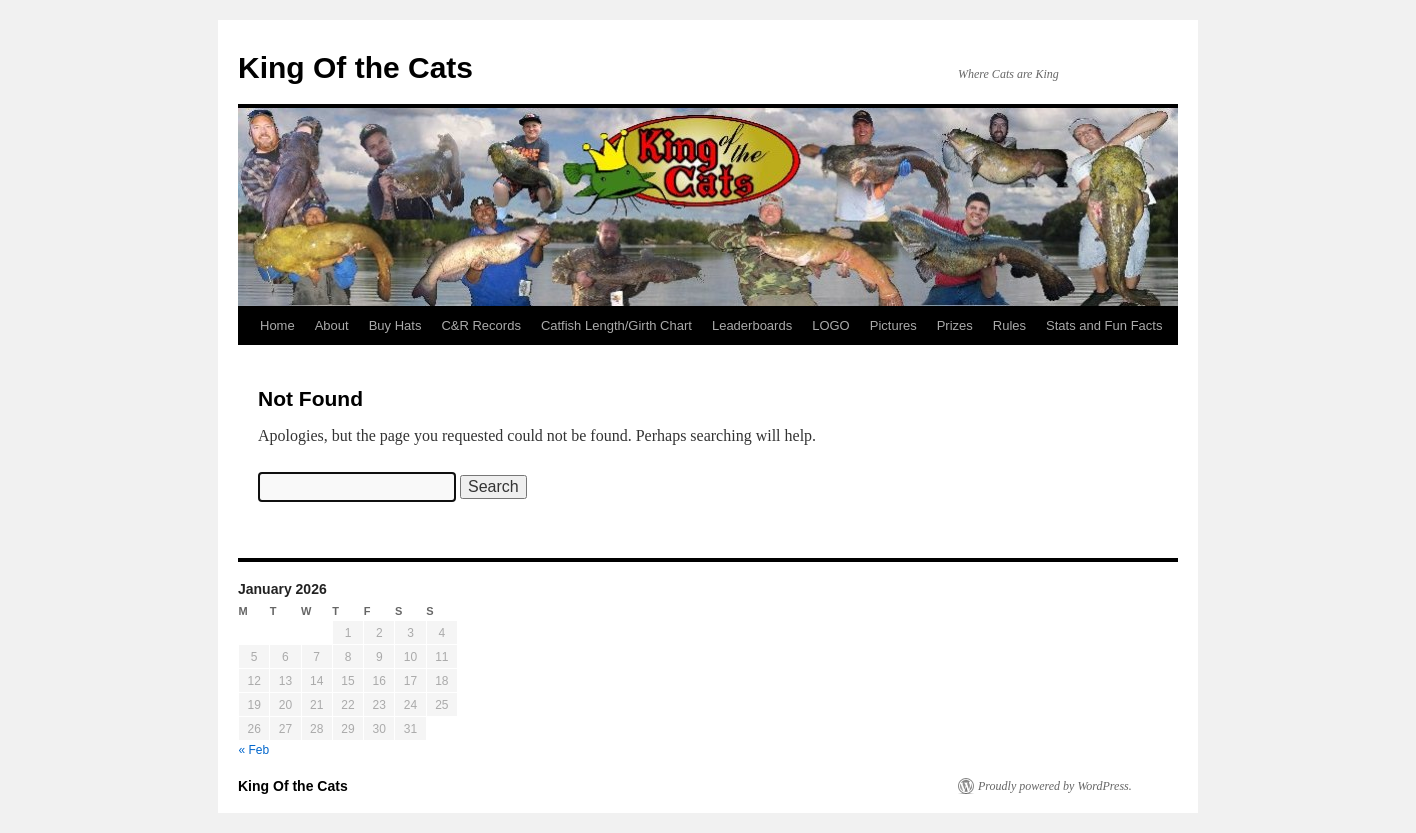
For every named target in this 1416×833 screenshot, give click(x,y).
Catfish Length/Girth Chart (616, 325)
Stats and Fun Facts (1104, 325)
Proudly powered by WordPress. (1055, 786)
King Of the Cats (355, 67)
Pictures (893, 325)
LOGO (831, 325)
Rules (1009, 325)
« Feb (254, 750)
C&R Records (480, 325)
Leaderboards (752, 325)
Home (277, 325)
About (332, 325)
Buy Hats (395, 325)
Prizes (955, 325)
